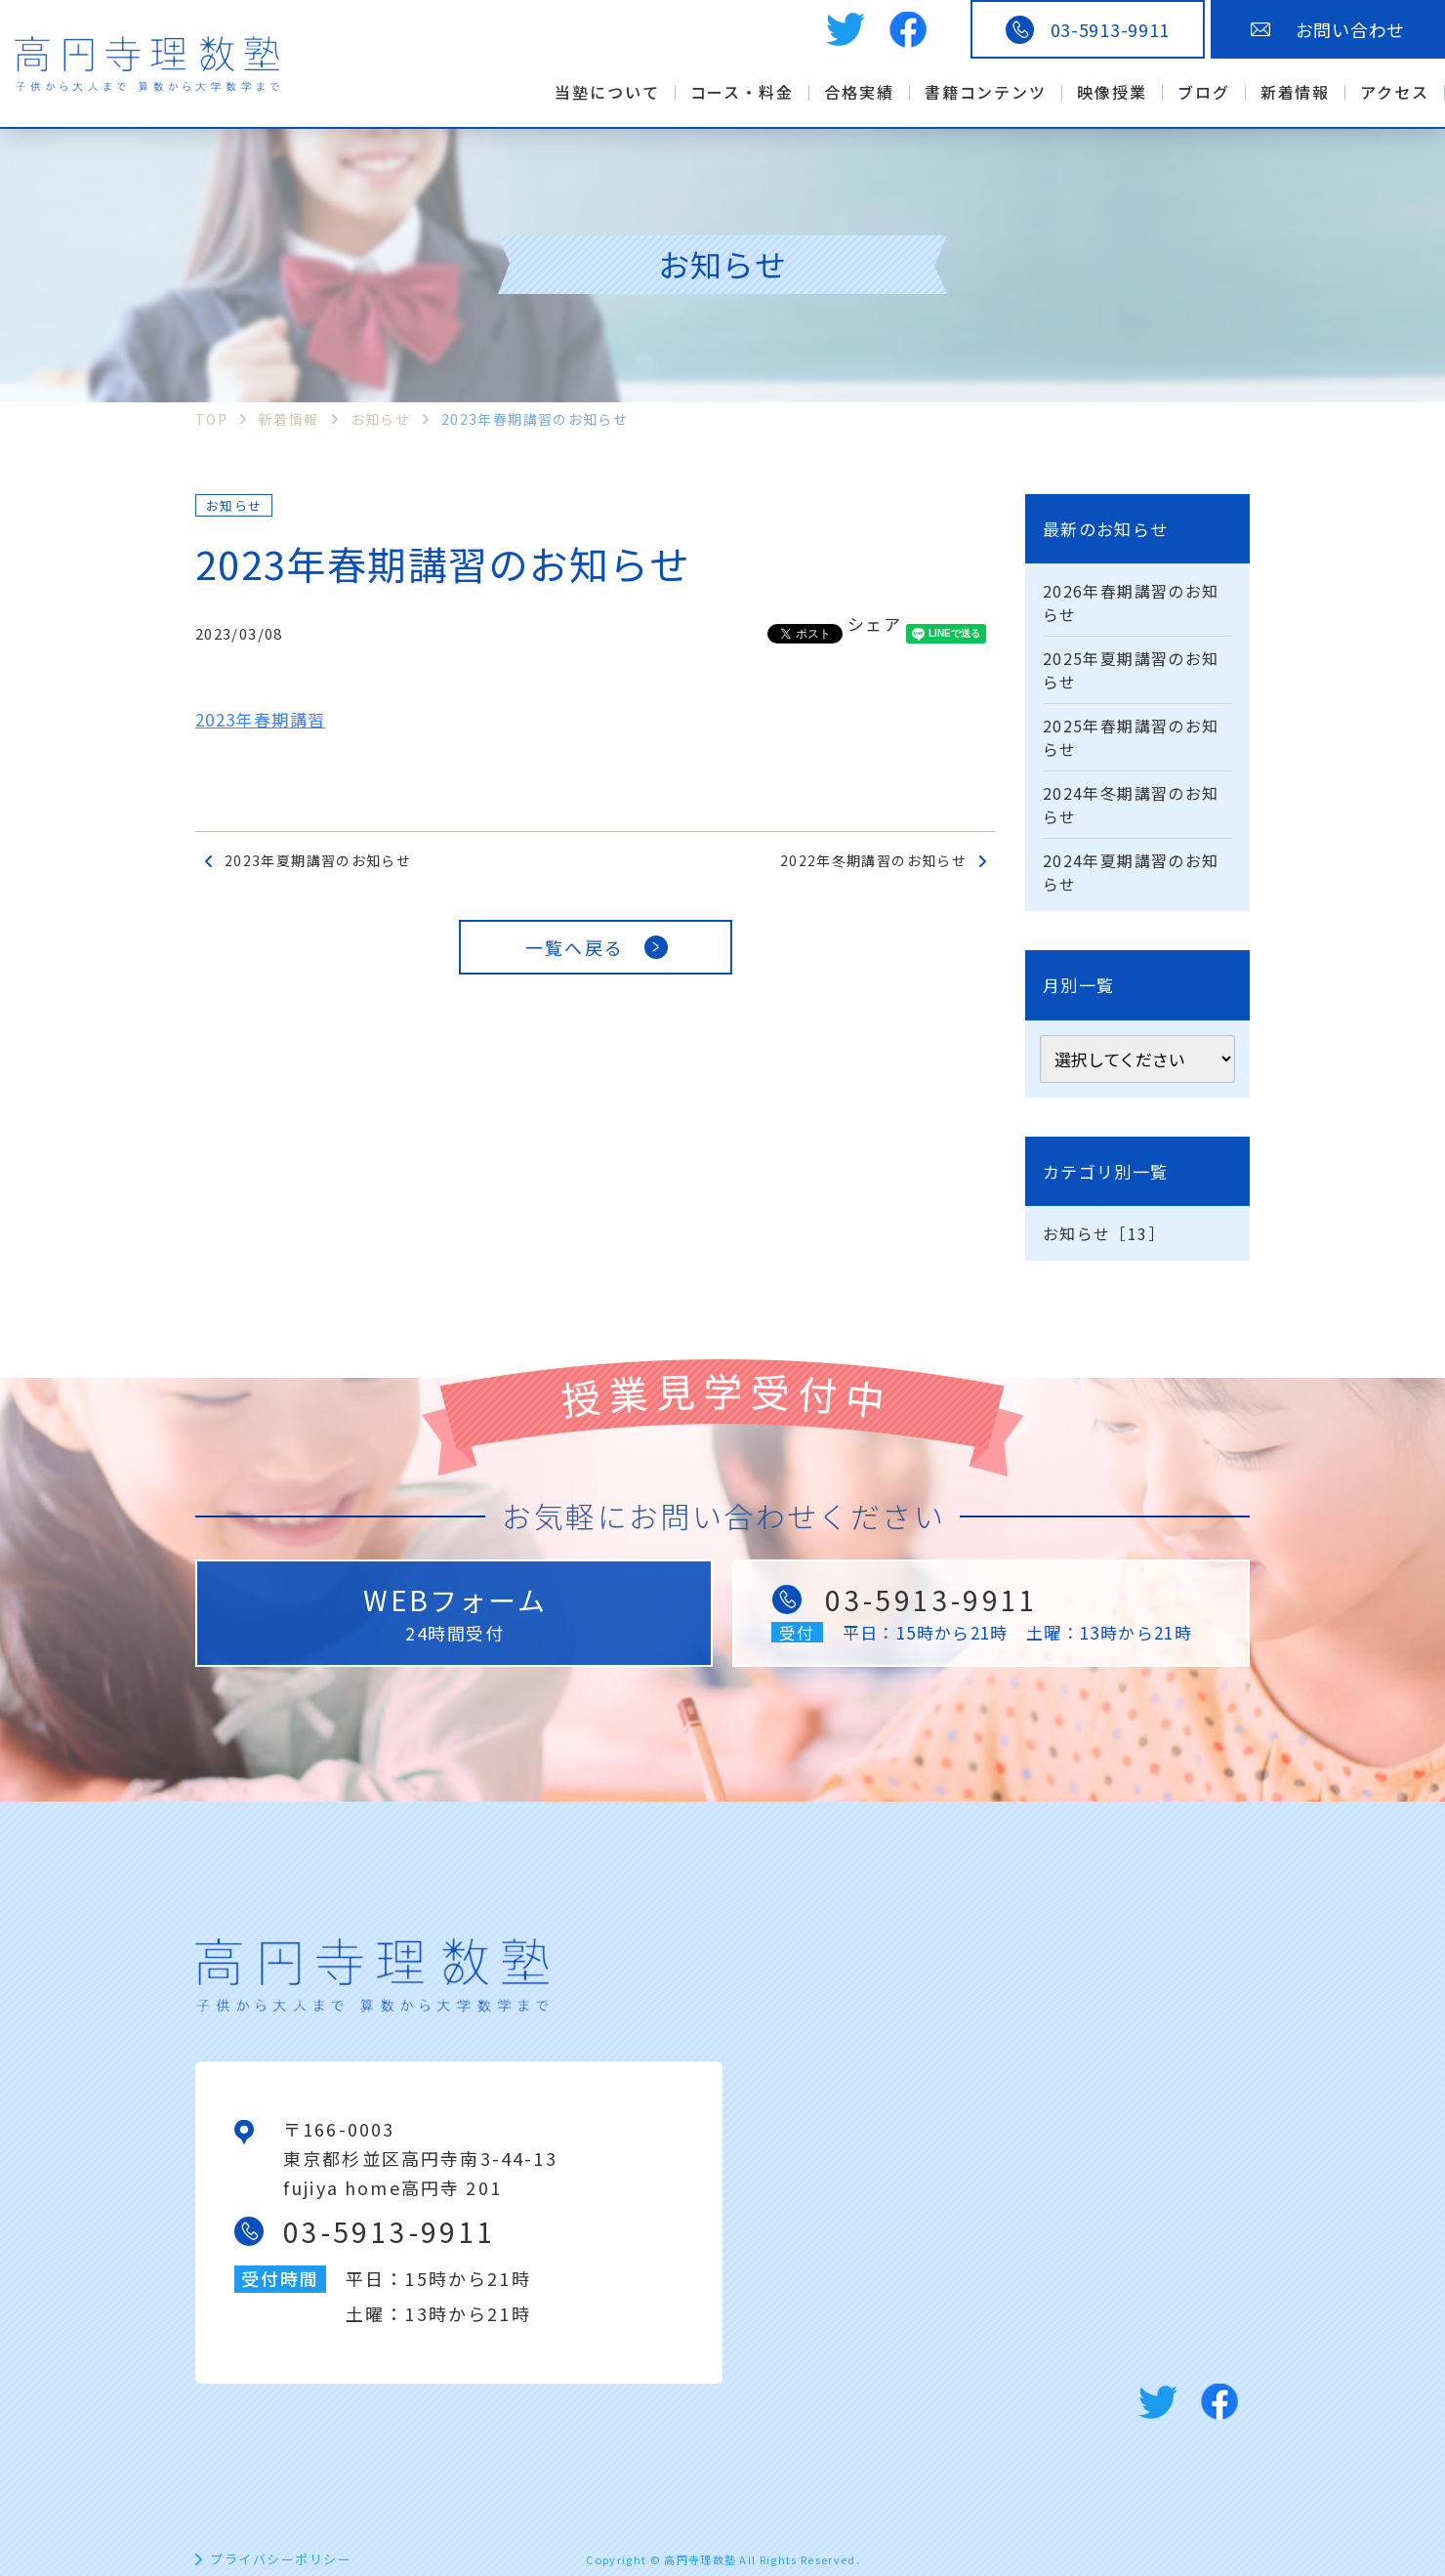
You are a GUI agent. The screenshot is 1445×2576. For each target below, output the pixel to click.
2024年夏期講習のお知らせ (1130, 872)
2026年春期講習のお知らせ (1130, 602)
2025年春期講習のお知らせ (1130, 737)
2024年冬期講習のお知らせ (1130, 804)
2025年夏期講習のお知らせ (1130, 669)
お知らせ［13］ (1104, 1233)
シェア (874, 623)
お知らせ (234, 505)
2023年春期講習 (260, 719)
